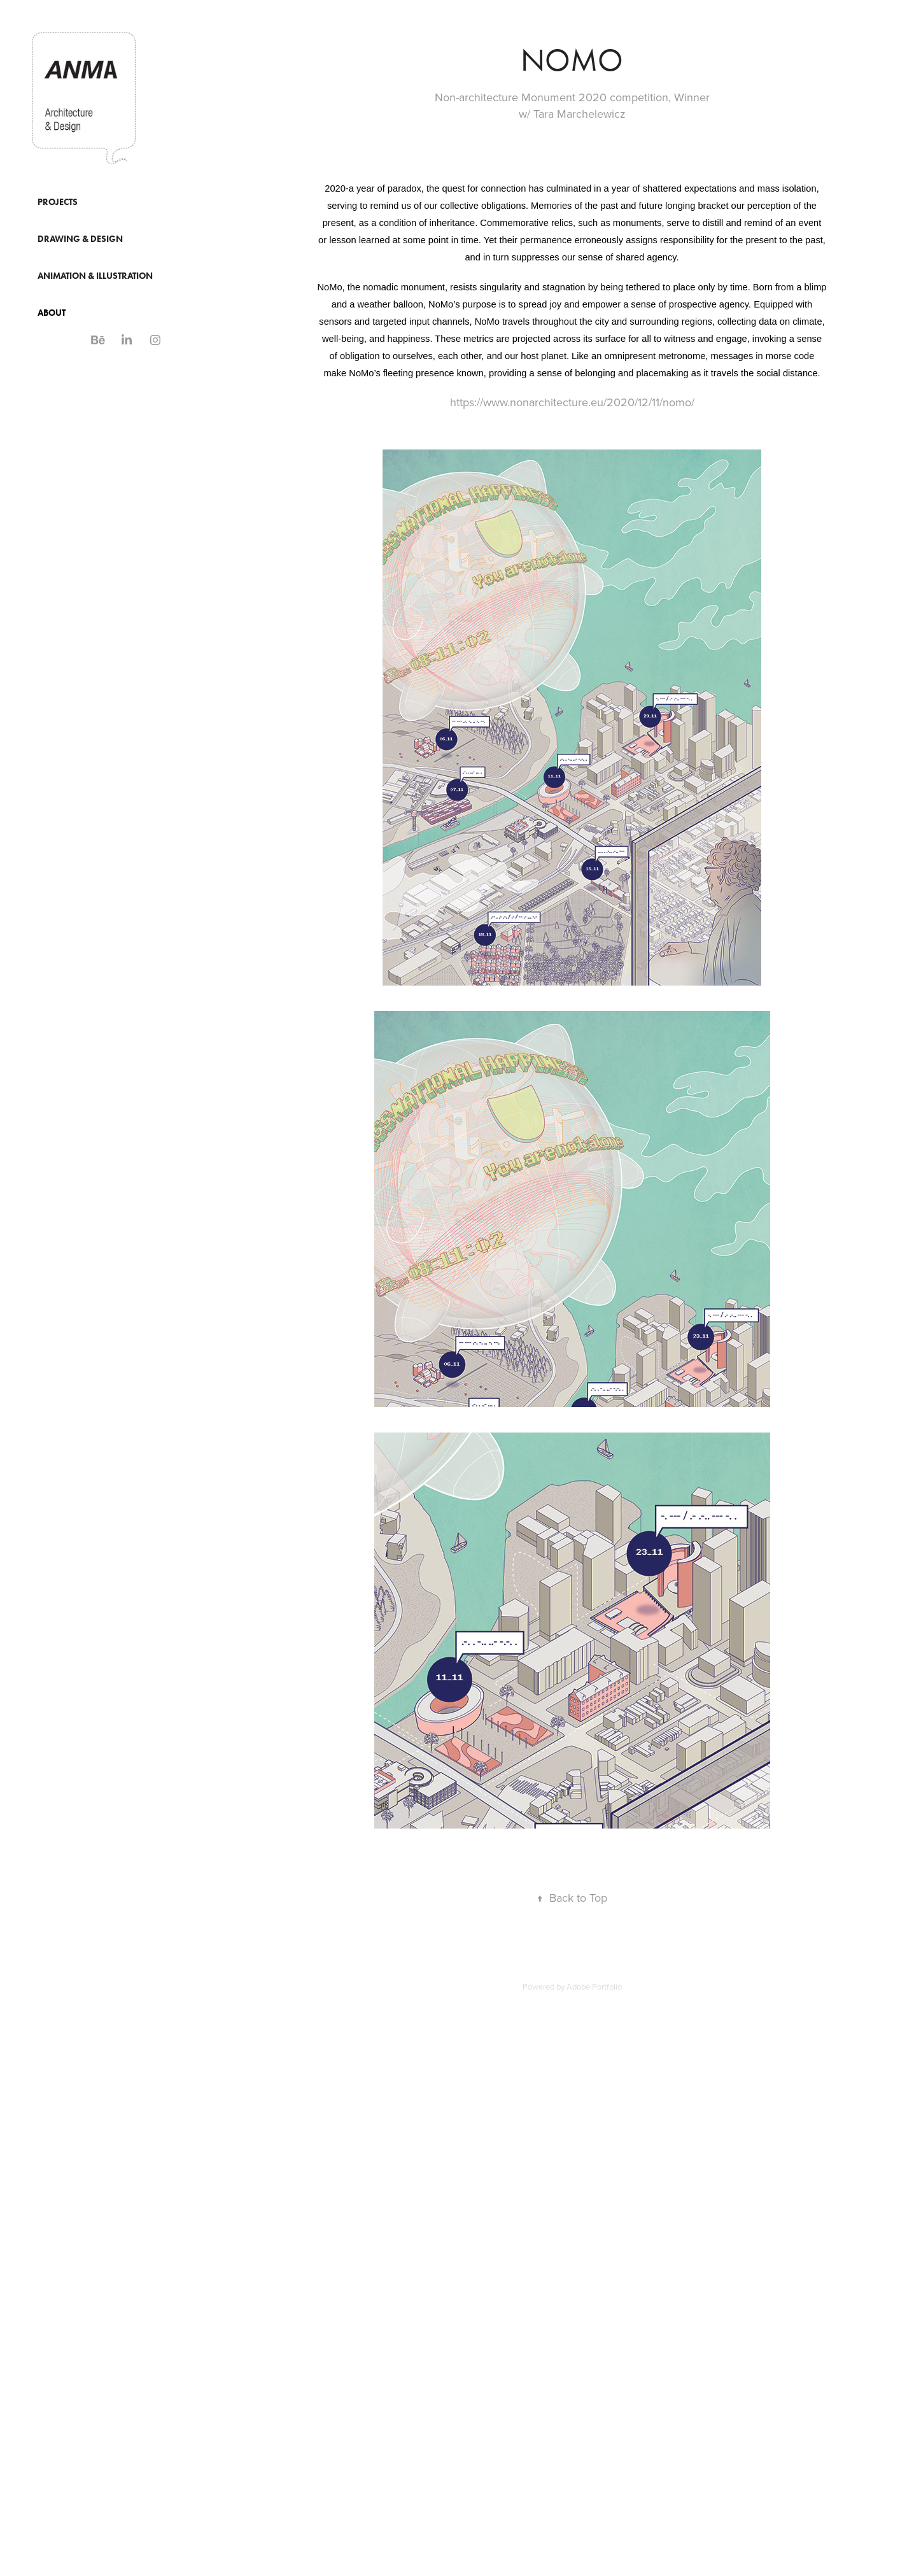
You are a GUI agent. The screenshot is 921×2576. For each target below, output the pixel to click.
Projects (58, 202)
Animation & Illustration (95, 276)
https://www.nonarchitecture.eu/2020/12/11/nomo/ (572, 402)
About (52, 313)
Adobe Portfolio (594, 1986)
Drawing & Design (80, 239)
